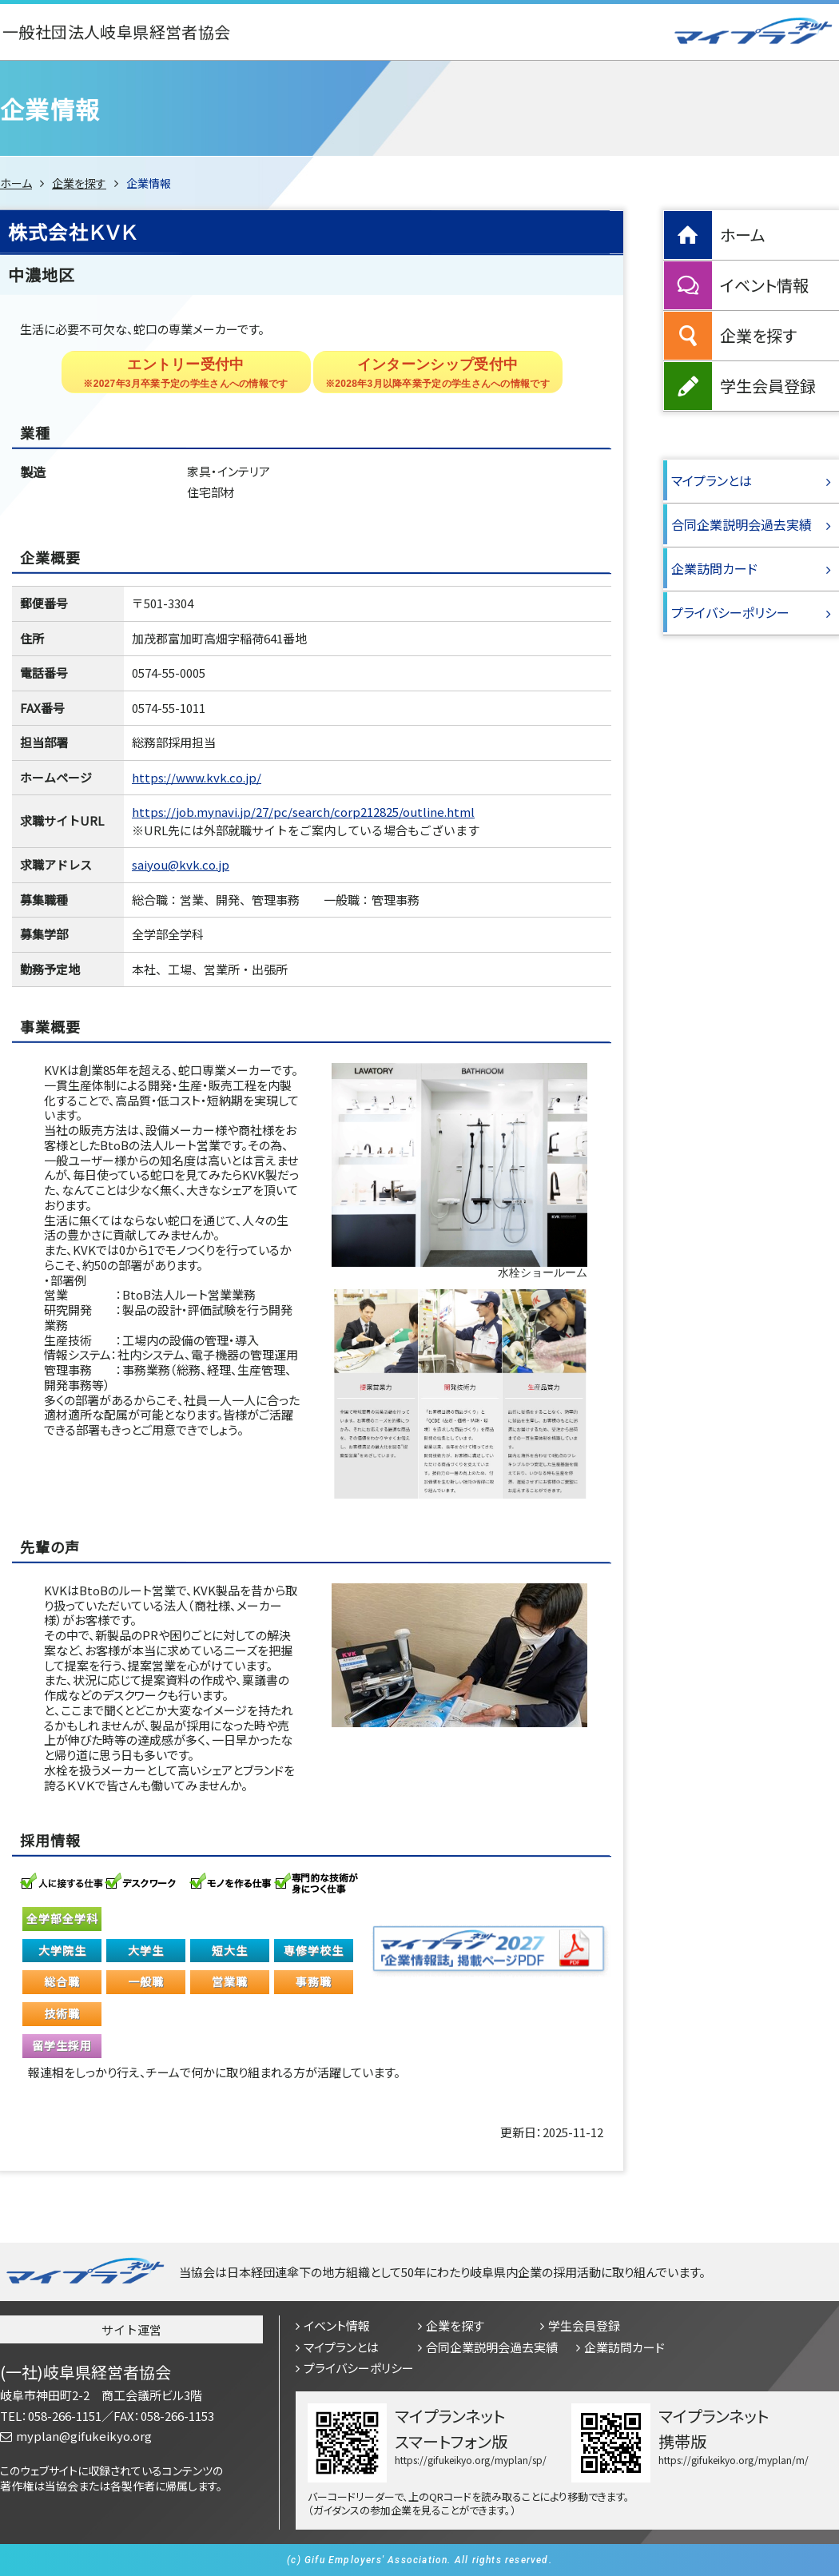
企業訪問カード (714, 568)
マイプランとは (711, 480)
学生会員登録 (768, 385)
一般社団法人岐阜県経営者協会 (116, 32)
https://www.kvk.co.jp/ (196, 777)
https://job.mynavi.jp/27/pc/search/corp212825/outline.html (303, 811)
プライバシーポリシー (730, 612)
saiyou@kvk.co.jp (180, 864)
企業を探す (79, 183)
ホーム (16, 183)
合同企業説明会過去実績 (741, 524)
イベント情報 (764, 285)
